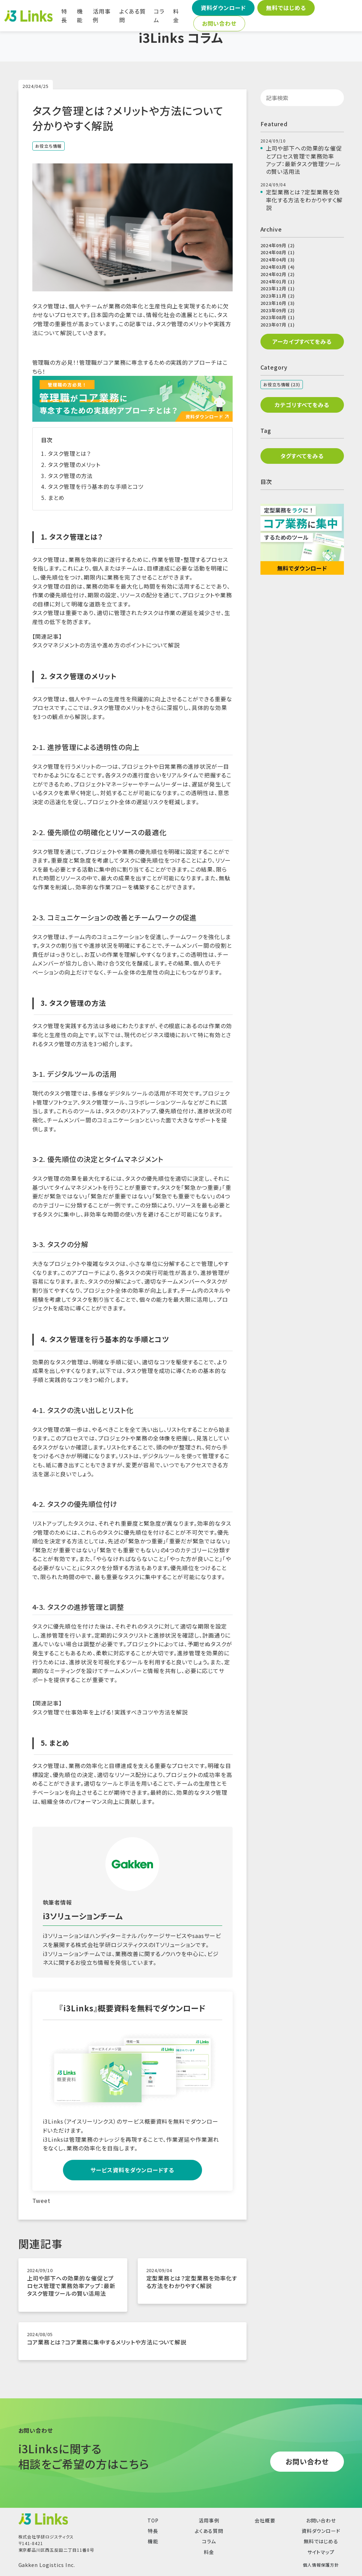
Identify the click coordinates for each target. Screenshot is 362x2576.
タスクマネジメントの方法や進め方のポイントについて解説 (106, 645)
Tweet (41, 2200)
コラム (159, 15)
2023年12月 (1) (277, 288)
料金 (176, 15)
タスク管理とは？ (69, 453)
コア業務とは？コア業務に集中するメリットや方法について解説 (107, 2342)
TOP (153, 2520)
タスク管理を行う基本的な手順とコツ (95, 486)
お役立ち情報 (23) (281, 384)
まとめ (56, 497)
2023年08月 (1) (277, 317)
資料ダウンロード (223, 7)
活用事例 (102, 15)
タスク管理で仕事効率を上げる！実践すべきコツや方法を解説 (110, 1712)
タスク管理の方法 (70, 475)
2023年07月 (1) (277, 324)
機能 (80, 15)
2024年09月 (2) (277, 245)
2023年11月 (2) (277, 295)
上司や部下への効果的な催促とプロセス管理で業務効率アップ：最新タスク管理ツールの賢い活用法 (71, 2286)
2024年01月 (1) (277, 281)
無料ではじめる (286, 7)
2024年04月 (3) (277, 259)
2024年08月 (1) (277, 252)
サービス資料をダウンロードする (132, 2170)
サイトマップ (321, 2552)
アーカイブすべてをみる (302, 341)
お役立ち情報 (48, 146)
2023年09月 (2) (277, 310)
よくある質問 (132, 15)
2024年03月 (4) (277, 267)
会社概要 (265, 2520)
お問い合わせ (219, 23)
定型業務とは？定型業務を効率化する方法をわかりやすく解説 (191, 2282)
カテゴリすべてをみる (302, 405)
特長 (64, 15)
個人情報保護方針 (321, 2565)
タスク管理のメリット (74, 464)
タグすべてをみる (302, 456)
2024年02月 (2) (277, 274)
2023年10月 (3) (277, 303)
